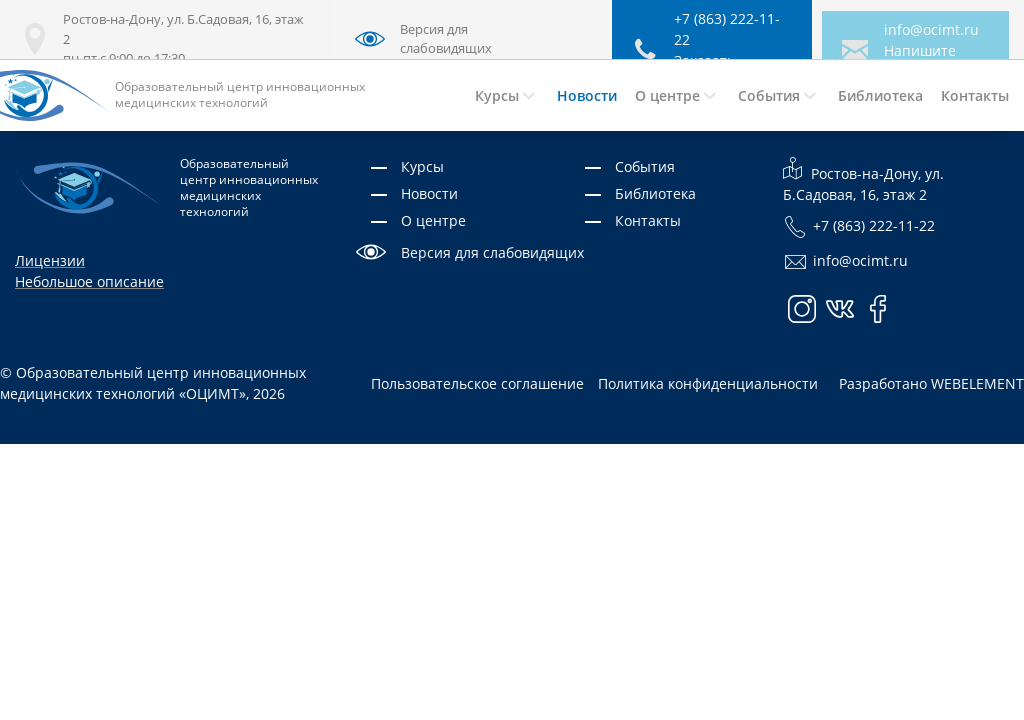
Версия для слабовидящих (492, 252)
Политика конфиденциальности (708, 383)
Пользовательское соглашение (477, 383)
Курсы (422, 166)
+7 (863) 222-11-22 (859, 227)
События (645, 166)
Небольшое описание (89, 281)
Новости (429, 193)
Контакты (648, 220)
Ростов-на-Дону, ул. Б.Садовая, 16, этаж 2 (863, 180)
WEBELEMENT (977, 383)
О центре (433, 220)
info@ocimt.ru (931, 29)
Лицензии (50, 260)
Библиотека (655, 193)
